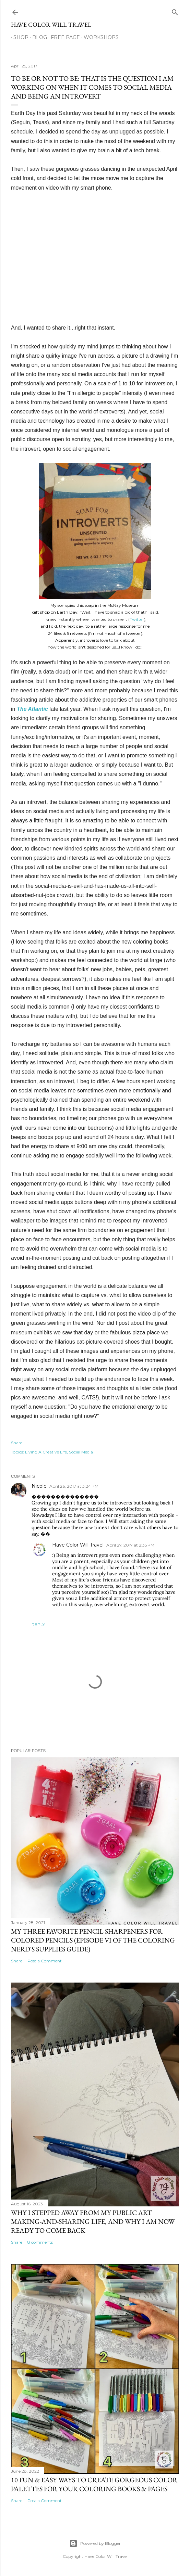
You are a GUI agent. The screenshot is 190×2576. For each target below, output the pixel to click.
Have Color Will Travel (51, 24)
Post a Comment (44, 1960)
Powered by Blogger (95, 2543)
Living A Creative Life (46, 1451)
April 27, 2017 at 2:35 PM (130, 1545)
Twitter (137, 619)
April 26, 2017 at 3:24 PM (73, 1486)
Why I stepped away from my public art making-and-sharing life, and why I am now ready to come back (93, 2221)
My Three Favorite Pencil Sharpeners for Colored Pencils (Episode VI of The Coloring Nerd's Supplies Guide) (93, 1940)
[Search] (175, 10)
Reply (38, 1624)
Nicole (39, 1486)
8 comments (40, 2242)
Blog (37, 37)
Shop (18, 37)
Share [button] (16, 1442)
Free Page (63, 37)
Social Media (81, 1451)
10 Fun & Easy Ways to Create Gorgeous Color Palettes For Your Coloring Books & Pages (94, 2484)
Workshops (98, 37)
